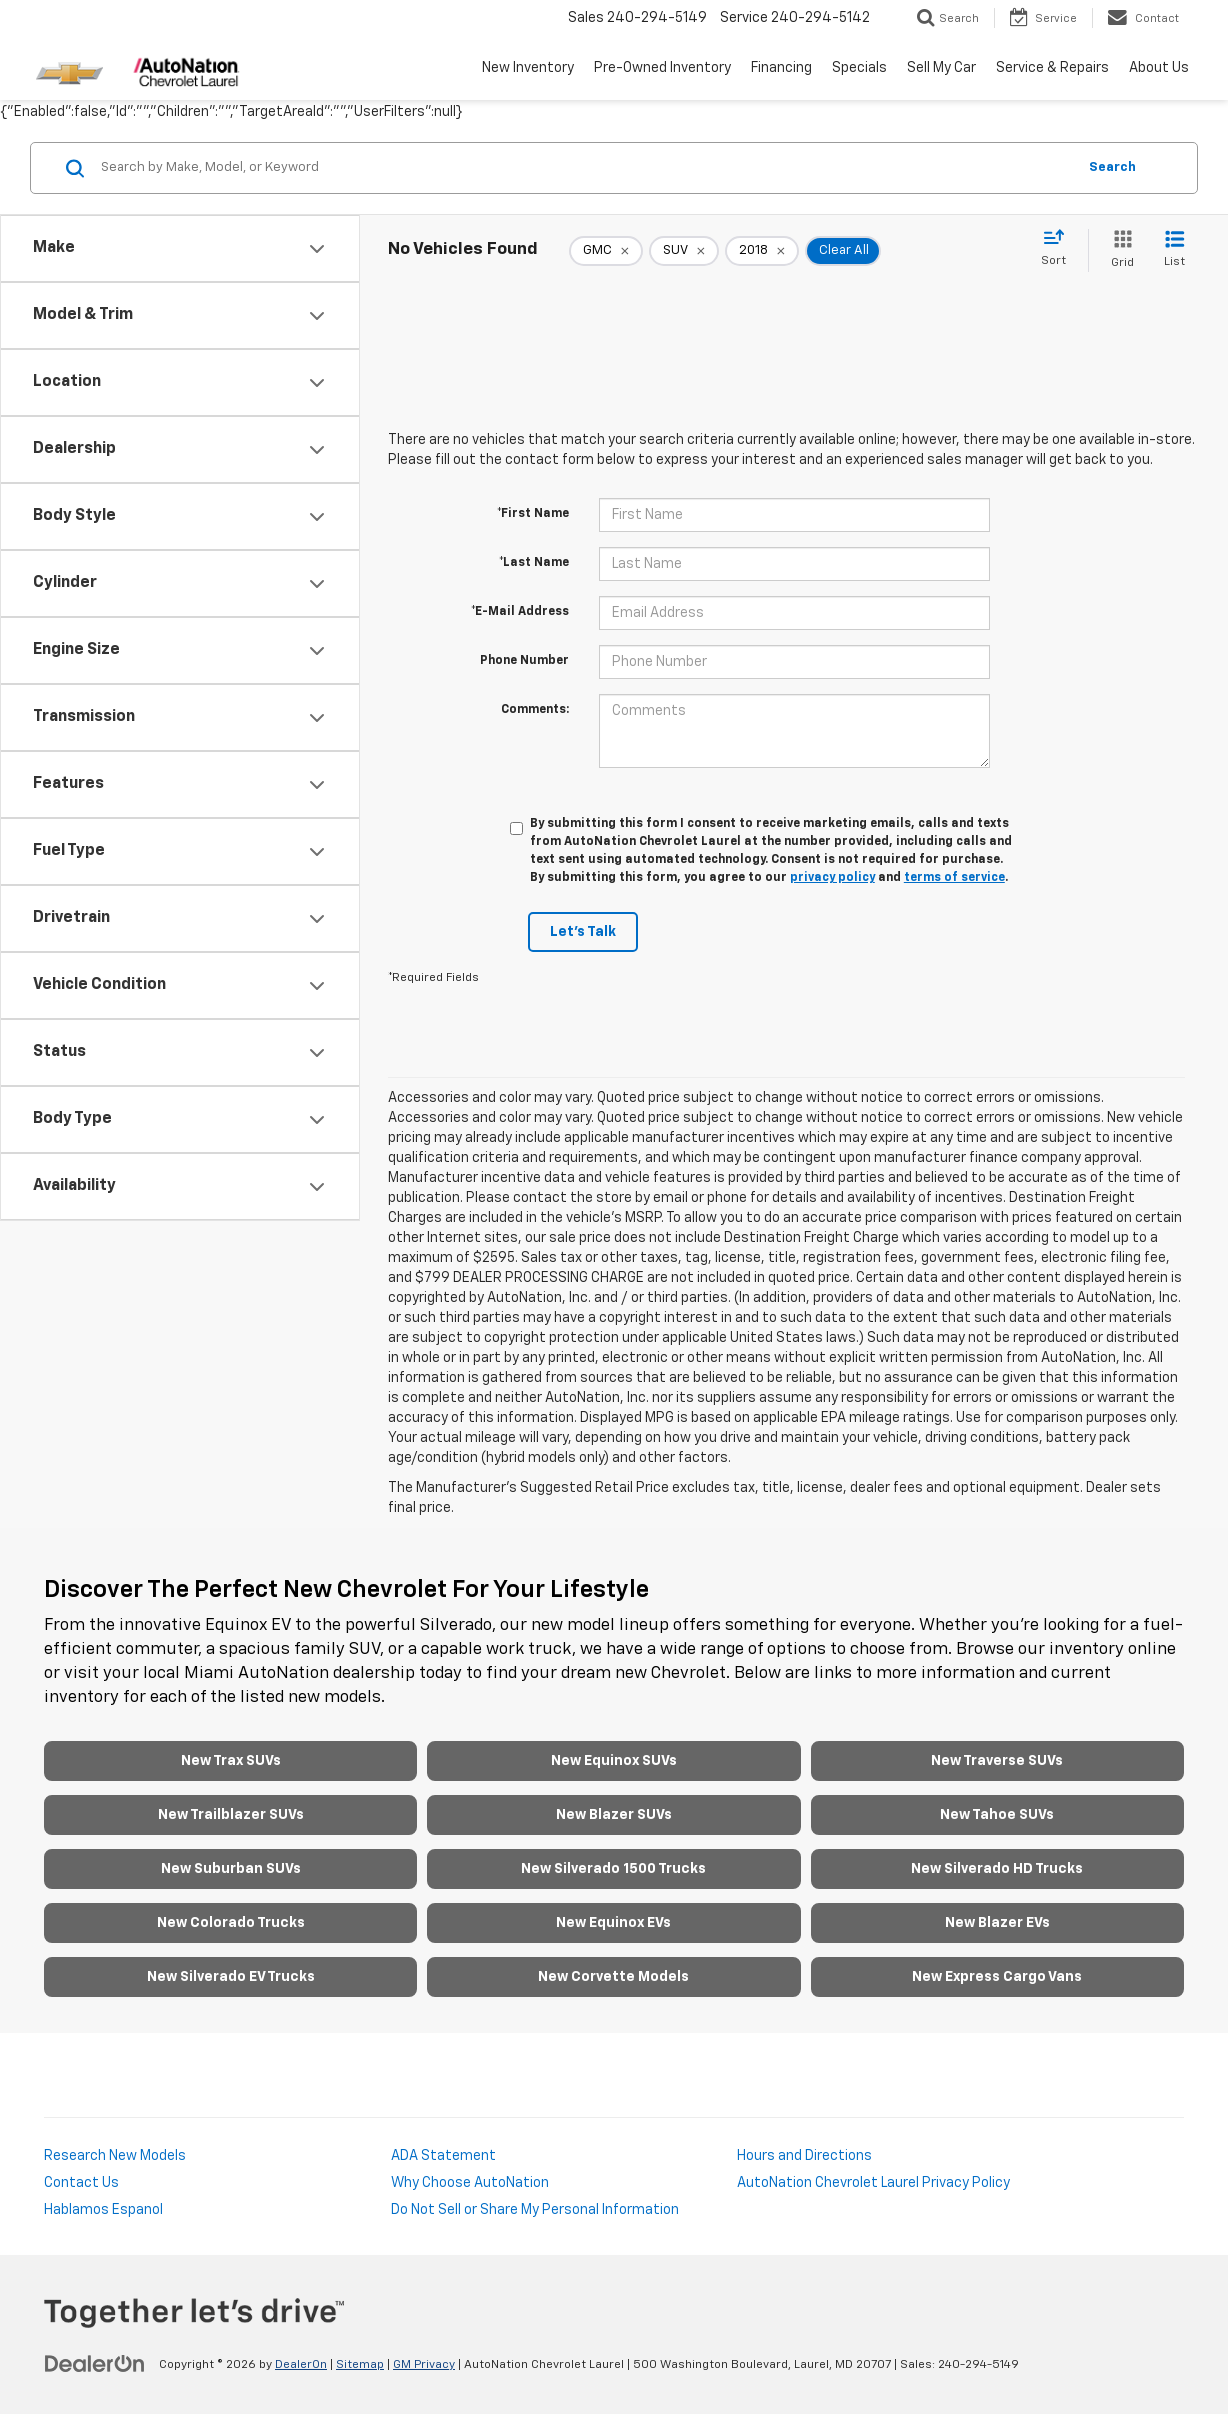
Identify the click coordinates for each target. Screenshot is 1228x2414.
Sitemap (360, 2365)
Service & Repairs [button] (1052, 68)
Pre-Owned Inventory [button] (662, 68)
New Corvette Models (613, 1977)
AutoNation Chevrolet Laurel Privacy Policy (873, 2183)
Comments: (535, 710)
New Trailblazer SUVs (231, 1815)
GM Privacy (424, 2365)
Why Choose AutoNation (470, 2183)
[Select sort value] (1059, 249)
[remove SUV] (684, 251)
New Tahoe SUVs (997, 1815)
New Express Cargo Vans (997, 1977)
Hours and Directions (804, 2156)
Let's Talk (583, 932)
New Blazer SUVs (614, 1815)
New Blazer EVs (997, 1923)
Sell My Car (941, 68)
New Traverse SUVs (997, 1761)
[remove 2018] (762, 251)
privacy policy (832, 878)
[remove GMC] (606, 251)
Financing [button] (781, 68)
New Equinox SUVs (614, 1761)
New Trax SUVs (231, 1761)
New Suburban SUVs (231, 1869)
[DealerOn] (95, 2364)
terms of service (954, 878)
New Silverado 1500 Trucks (613, 1869)
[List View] (1174, 250)
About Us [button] (1159, 68)
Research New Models (115, 2156)
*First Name (533, 514)
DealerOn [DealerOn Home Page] (301, 2365)
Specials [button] (859, 68)
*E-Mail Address (520, 612)
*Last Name (534, 563)
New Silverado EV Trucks (231, 1977)
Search (1112, 167)
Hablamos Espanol (103, 2210)
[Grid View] (1118, 250)
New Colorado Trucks (231, 1923)
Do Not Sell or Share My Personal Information (535, 2210)
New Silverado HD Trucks (997, 1869)
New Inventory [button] (528, 68)
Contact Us (81, 2183)
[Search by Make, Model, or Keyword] (585, 168)
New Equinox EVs (613, 1923)
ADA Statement (443, 2156)
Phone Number (524, 661)
